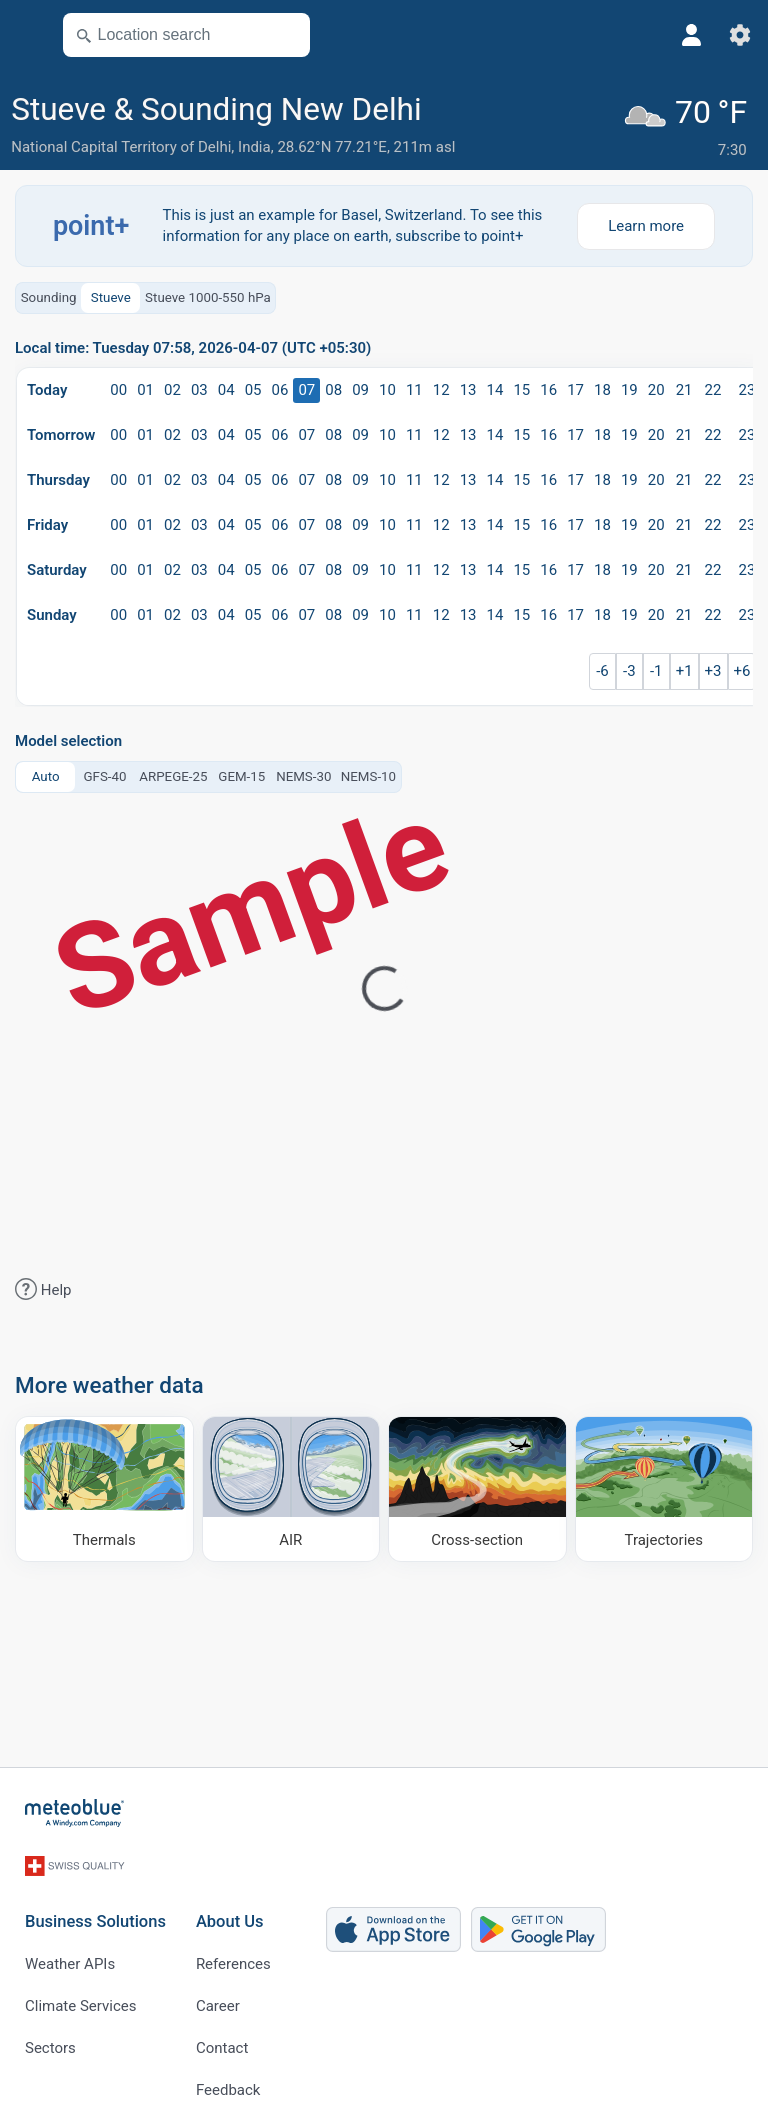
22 (713, 387)
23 (747, 387)
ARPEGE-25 (173, 772)
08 (333, 387)
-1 (656, 668)
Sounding (49, 293)
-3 (629, 668)
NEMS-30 (303, 772)
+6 (742, 668)
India (254, 147)
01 (145, 387)
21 (684, 387)
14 (495, 387)
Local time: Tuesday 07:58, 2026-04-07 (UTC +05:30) (193, 345)
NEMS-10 (368, 772)
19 (629, 387)
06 (280, 387)
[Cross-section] (477, 1485)
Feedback (228, 2072)
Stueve (111, 293)
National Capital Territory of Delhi (121, 147)
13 (468, 387)
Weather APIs (70, 1946)
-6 (602, 668)
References (233, 1946)
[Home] (75, 1810)
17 (575, 387)
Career (218, 1988)
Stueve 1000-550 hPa (208, 293)
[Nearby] (286, 35)
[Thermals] (104, 1485)
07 (306, 387)
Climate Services (81, 1988)
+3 (713, 668)
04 (226, 387)
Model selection (68, 738)
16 (548, 387)
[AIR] (291, 1485)
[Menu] (26, 35)
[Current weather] (690, 126)
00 (118, 387)
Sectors (50, 2030)
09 (360, 387)
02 (172, 387)
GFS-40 (104, 772)
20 (656, 387)
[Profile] (692, 35)
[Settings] (740, 35)
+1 (684, 668)
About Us (230, 1903)
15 (521, 387)
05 (253, 387)
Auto (46, 772)
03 (199, 387)
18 (602, 387)
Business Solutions (95, 1903)
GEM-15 (241, 772)
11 (414, 387)
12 (441, 387)
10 (387, 387)
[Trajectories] (664, 1485)
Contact (222, 2030)
